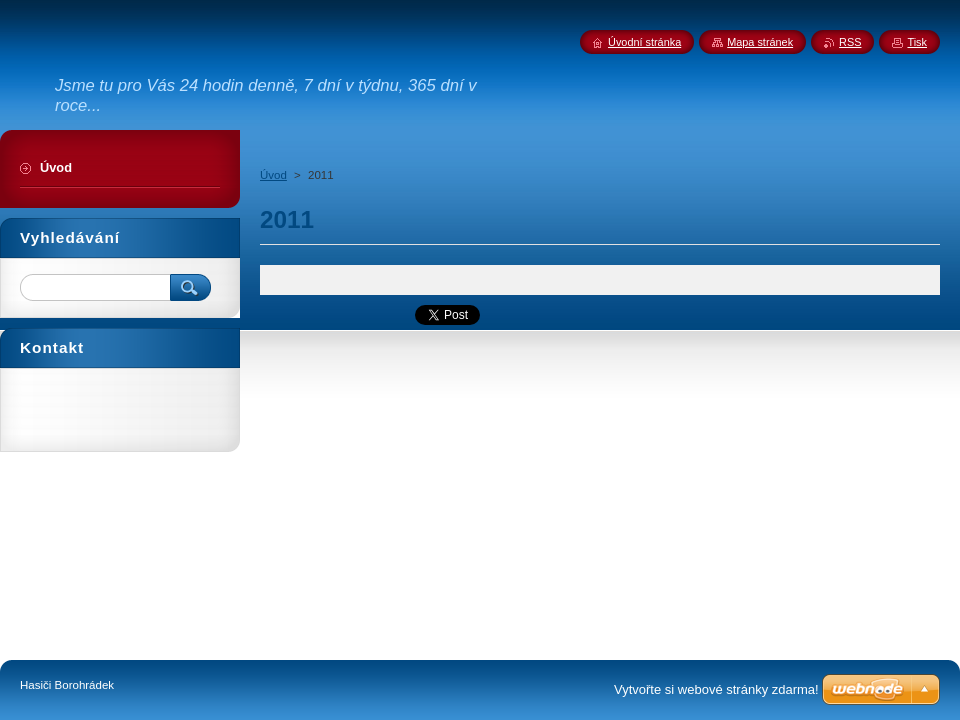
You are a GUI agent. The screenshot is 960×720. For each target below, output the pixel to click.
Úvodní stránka (644, 42)
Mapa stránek (760, 42)
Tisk (917, 42)
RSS (850, 42)
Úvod (273, 175)
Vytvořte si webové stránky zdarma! (716, 689)
